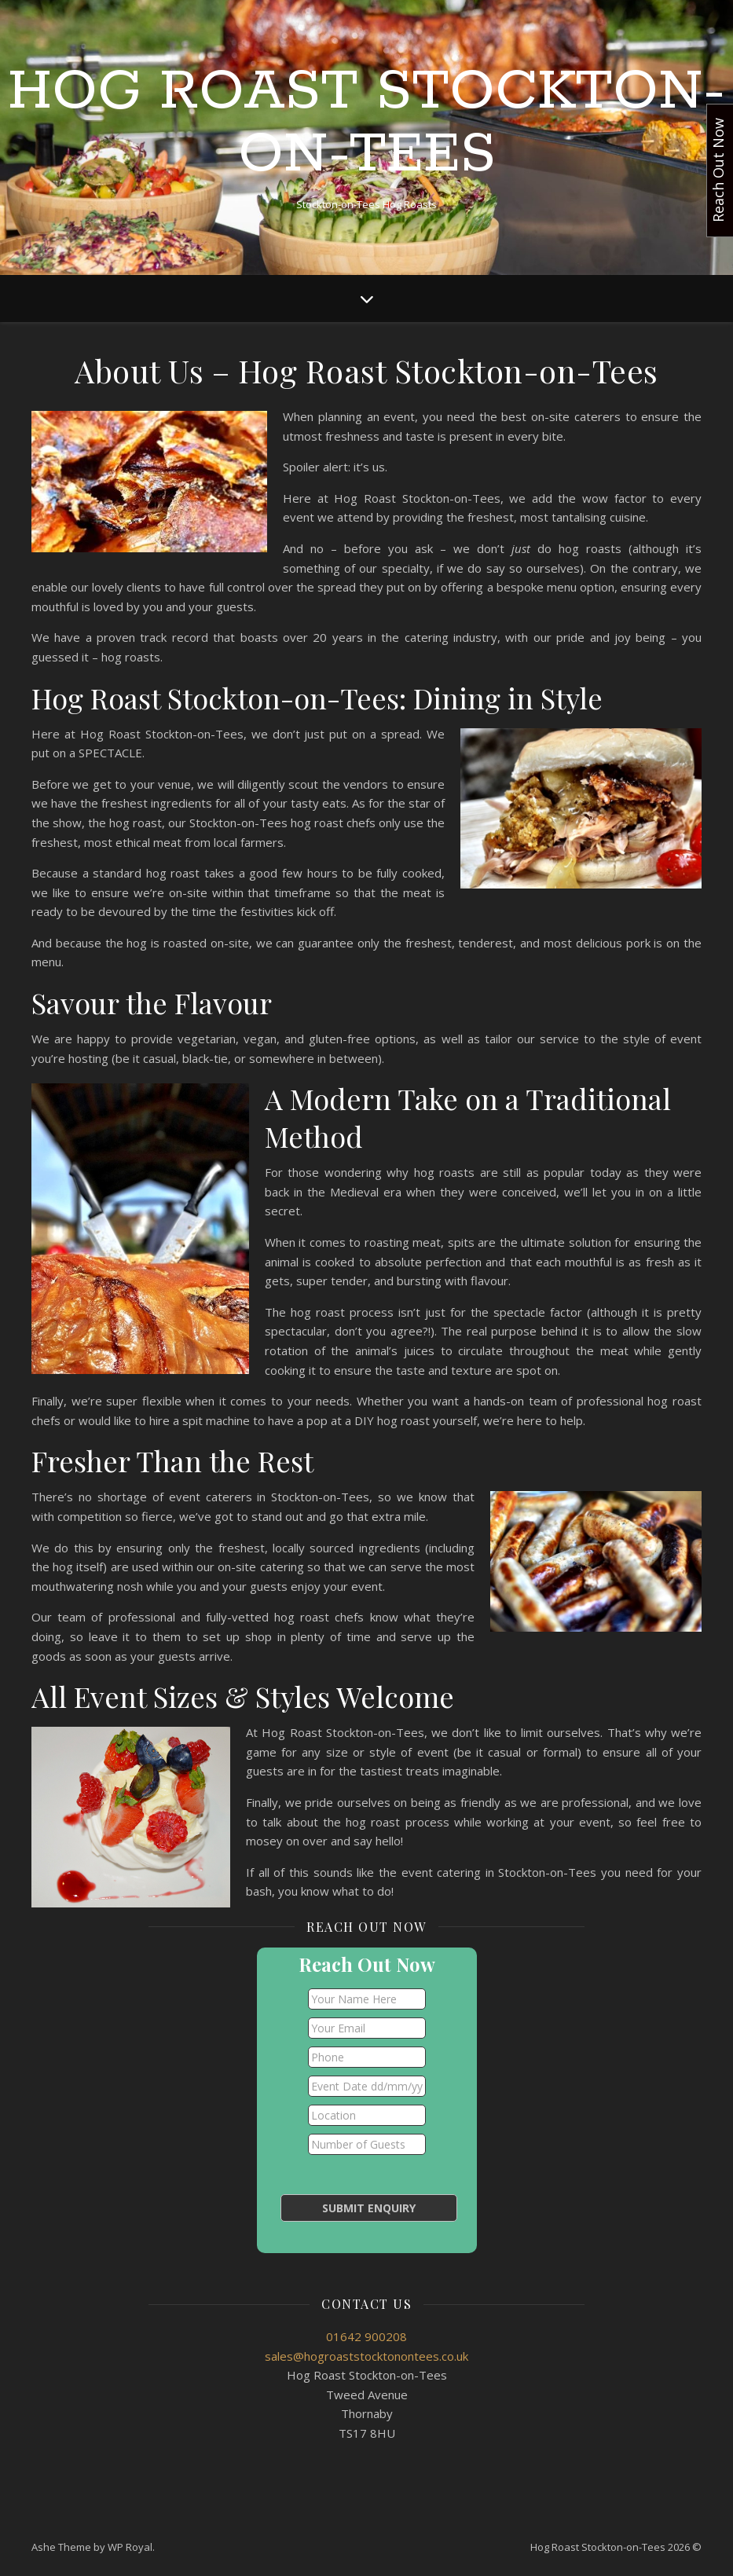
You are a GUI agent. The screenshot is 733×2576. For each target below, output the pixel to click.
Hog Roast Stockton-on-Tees (366, 124)
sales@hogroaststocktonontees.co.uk (366, 2356)
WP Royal (130, 2547)
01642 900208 (366, 2336)
